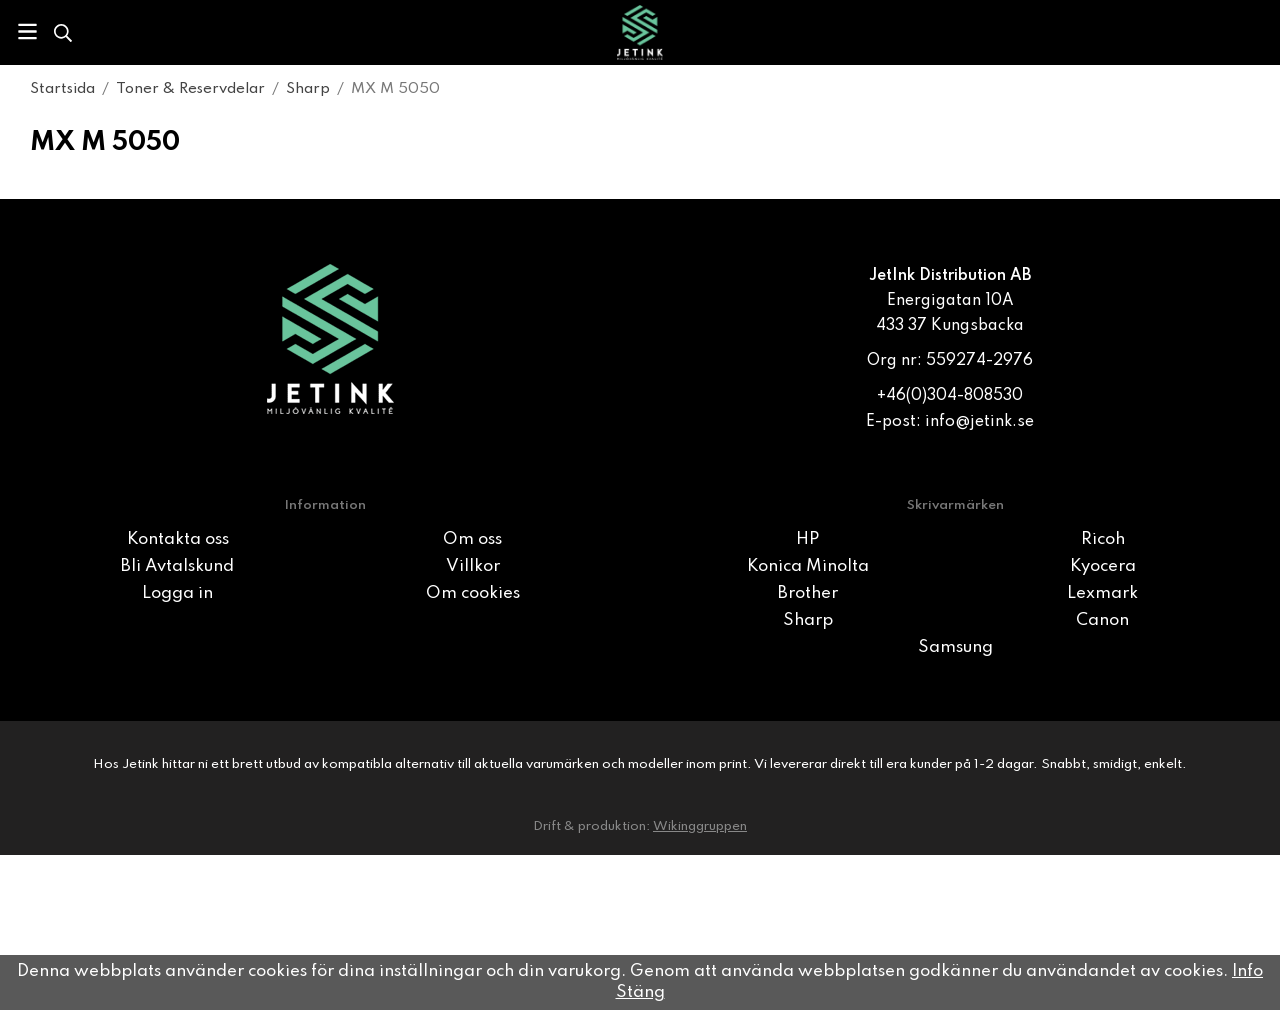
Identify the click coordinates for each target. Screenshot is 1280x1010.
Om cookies (473, 593)
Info (1247, 971)
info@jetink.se (979, 422)
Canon (1102, 620)
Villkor (473, 566)
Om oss (472, 539)
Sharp (808, 620)
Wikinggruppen (700, 826)
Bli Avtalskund (177, 566)
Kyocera (1103, 566)
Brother (808, 593)
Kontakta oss (178, 539)
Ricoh (1103, 539)
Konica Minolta (808, 566)
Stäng (640, 992)
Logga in (177, 593)
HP (807, 539)
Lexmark (1102, 593)
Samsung (955, 647)
